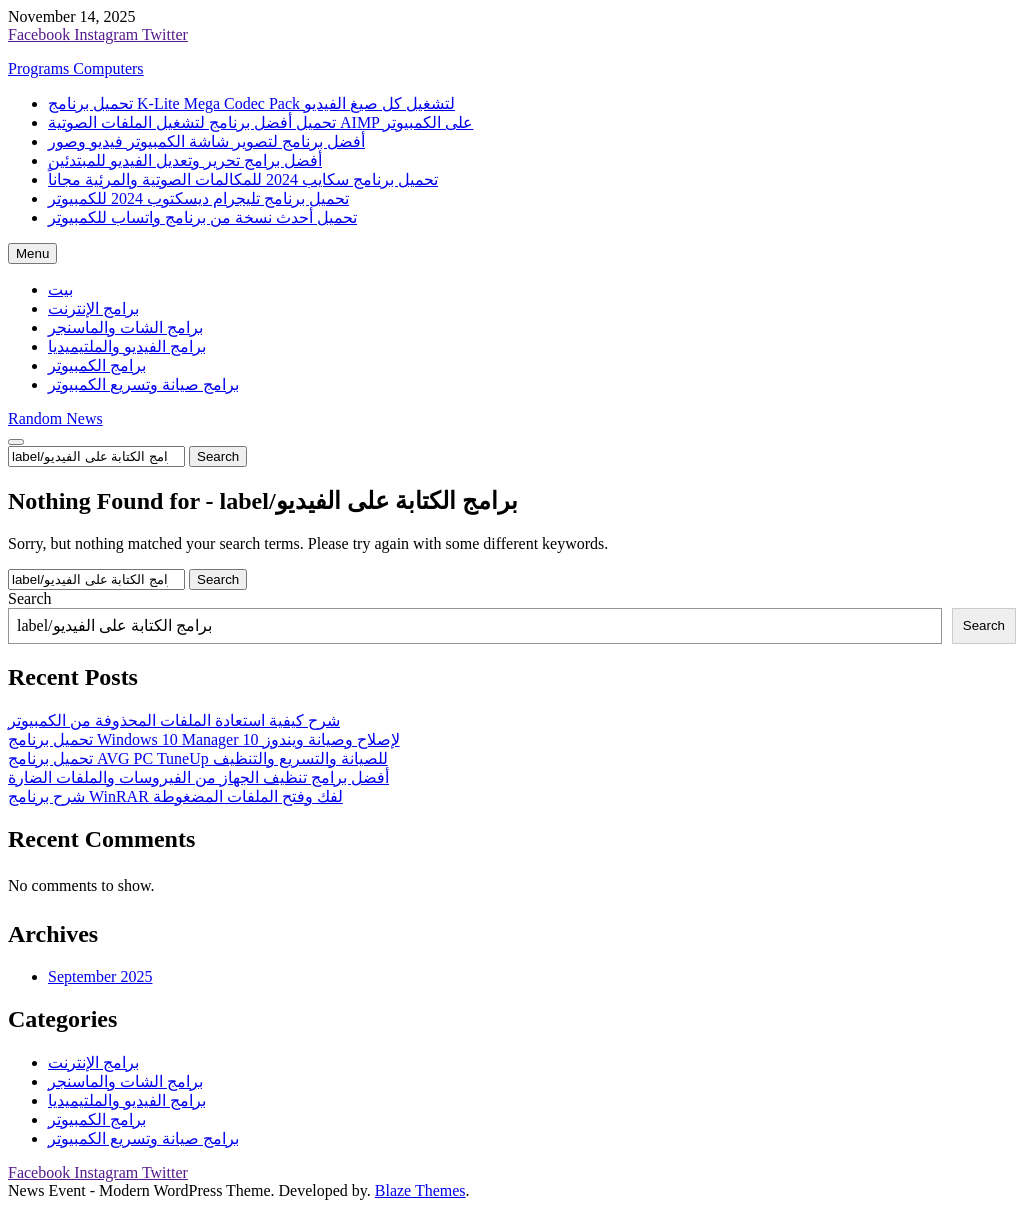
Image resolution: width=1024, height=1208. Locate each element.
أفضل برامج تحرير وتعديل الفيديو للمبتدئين (185, 160)
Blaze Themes (420, 1190)
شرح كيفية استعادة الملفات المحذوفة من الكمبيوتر (174, 720)
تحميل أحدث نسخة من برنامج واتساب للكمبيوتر (202, 217)
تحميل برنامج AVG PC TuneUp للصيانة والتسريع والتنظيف (198, 758)
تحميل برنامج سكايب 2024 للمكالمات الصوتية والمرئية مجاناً (243, 179)
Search (30, 598)
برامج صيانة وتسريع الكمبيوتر (143, 384)
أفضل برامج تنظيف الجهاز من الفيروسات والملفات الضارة (198, 777)
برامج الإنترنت (93, 308)
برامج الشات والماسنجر (125, 327)
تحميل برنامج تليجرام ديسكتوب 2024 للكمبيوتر (198, 198)
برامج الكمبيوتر (97, 365)
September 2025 (100, 976)
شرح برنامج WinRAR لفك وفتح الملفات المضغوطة (175, 796)
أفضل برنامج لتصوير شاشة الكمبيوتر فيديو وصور (206, 141)
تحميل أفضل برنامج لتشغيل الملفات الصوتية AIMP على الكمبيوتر (260, 122)
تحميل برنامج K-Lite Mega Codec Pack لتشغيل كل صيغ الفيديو (251, 103)
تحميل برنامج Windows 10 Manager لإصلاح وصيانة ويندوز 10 (204, 739)
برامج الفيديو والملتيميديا (127, 346)
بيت (60, 289)
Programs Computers (76, 68)
